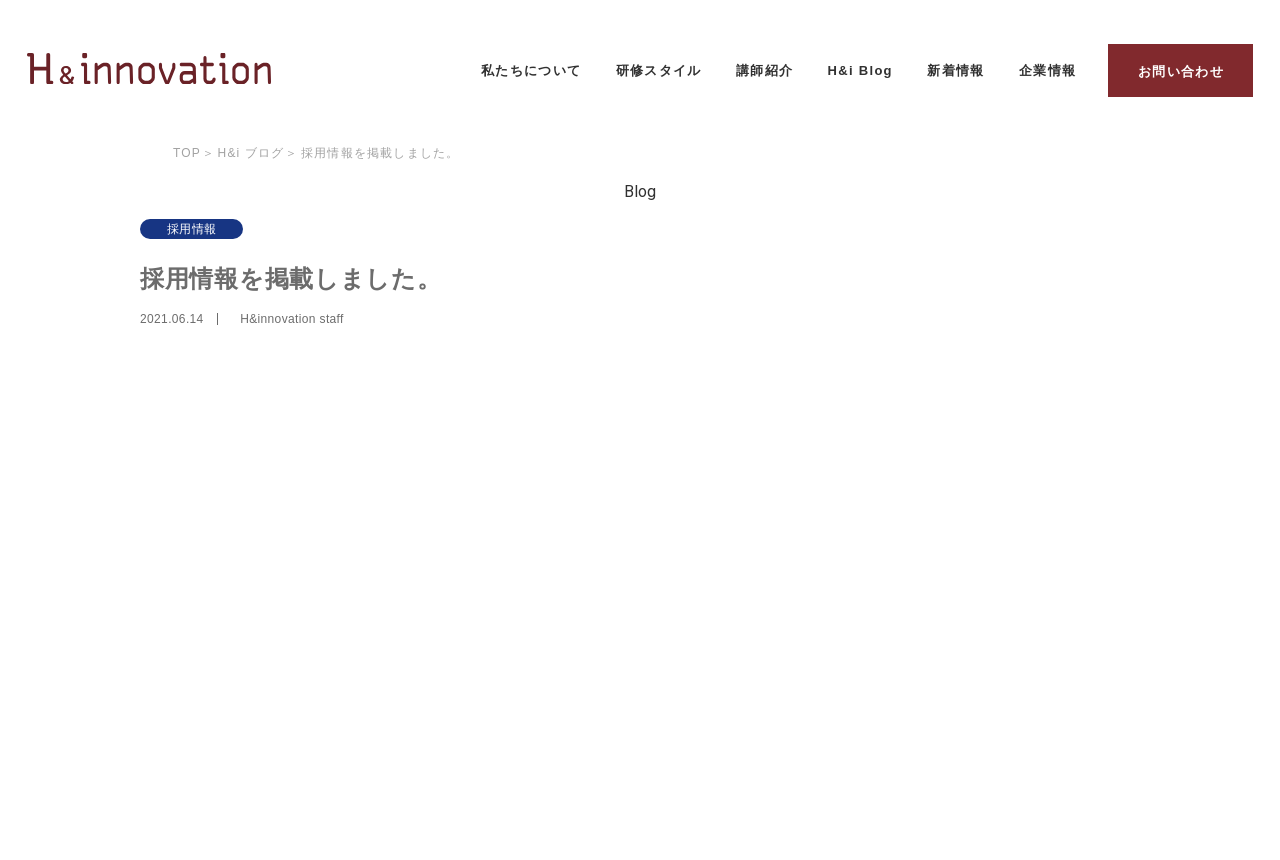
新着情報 (955, 70)
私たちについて (531, 70)
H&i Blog (860, 70)
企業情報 (1047, 70)
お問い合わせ (1181, 71)
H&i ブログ (251, 153)
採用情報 (191, 229)
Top (187, 153)
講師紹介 (764, 70)
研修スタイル (659, 70)
